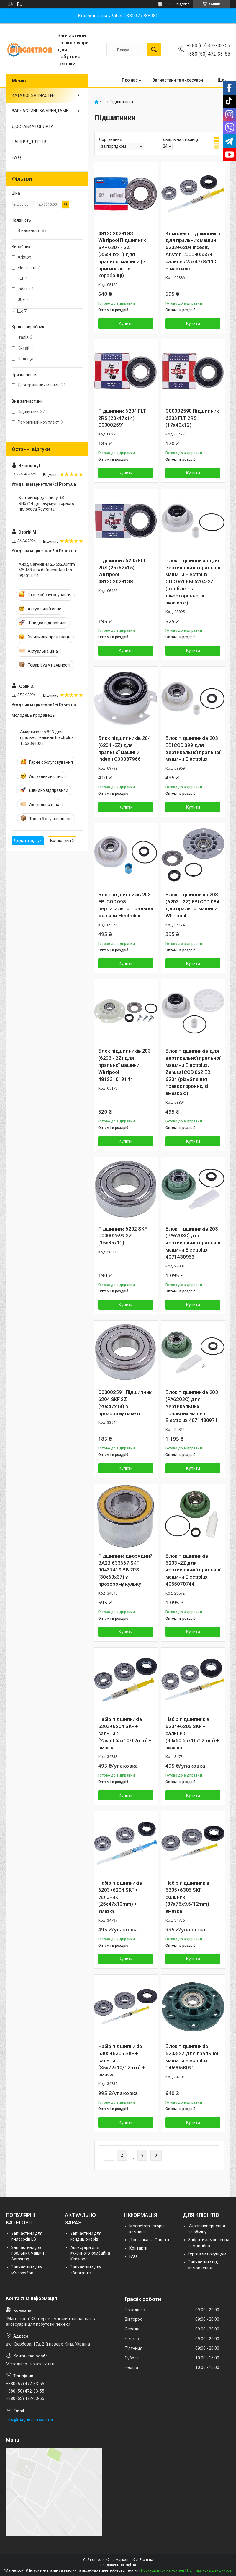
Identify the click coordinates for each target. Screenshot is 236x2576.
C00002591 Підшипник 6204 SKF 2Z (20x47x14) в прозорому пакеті (125, 1402)
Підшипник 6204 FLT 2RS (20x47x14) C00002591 (122, 418)
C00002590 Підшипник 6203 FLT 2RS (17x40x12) (192, 418)
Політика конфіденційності (209, 2570)
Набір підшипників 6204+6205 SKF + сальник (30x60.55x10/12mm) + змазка (192, 1733)
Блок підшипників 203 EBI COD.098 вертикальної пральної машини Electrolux (125, 905)
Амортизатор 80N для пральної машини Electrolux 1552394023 (46, 737)
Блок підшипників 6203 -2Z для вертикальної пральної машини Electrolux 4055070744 (192, 1570)
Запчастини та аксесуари (178, 80)
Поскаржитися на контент (162, 2570)
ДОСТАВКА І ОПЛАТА (33, 126)
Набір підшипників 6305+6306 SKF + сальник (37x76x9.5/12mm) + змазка (189, 1897)
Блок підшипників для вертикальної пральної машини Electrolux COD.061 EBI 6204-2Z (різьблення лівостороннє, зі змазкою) (192, 582)
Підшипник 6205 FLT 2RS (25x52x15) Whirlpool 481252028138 (122, 571)
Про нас (130, 80)
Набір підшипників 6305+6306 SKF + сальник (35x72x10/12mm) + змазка (121, 2060)
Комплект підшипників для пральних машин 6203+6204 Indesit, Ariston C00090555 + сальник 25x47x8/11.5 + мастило (192, 251)
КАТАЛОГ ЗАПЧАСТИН (33, 95)
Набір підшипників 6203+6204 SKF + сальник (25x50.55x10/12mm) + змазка (125, 1733)
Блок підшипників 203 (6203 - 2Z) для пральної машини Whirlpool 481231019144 (124, 1065)
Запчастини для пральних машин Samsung (27, 2253)
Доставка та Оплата (149, 2239)
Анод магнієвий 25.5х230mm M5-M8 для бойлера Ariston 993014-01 (47, 570)
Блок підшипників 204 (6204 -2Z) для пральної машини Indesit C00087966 (124, 748)
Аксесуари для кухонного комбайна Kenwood (90, 2253)
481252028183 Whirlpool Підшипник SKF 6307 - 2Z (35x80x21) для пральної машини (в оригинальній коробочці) (122, 254)
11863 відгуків (177, 4)
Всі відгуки (60, 840)
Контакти (138, 2248)
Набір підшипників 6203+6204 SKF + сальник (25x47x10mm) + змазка (120, 1897)
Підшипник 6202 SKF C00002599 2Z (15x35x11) (122, 1236)
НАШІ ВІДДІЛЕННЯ (29, 141)
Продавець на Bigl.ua (118, 2565)
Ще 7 (22, 311)
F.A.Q (16, 157)
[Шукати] (154, 49)
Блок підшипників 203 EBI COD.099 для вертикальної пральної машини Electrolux (192, 748)
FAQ (133, 2256)
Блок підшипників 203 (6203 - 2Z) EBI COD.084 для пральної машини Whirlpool (192, 905)
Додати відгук (28, 840)
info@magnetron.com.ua (29, 2419)
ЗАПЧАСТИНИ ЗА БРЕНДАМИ (40, 110)
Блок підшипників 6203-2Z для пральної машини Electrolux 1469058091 (191, 2056)
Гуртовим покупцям (207, 2254)
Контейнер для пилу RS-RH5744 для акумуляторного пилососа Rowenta (46, 503)
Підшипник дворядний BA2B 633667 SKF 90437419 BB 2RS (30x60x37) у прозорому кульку (125, 1570)
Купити (126, 323)
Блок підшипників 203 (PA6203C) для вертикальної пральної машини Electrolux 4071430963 (192, 1243)
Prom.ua (146, 2560)
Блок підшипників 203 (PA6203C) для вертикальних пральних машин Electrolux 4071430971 (191, 1406)
